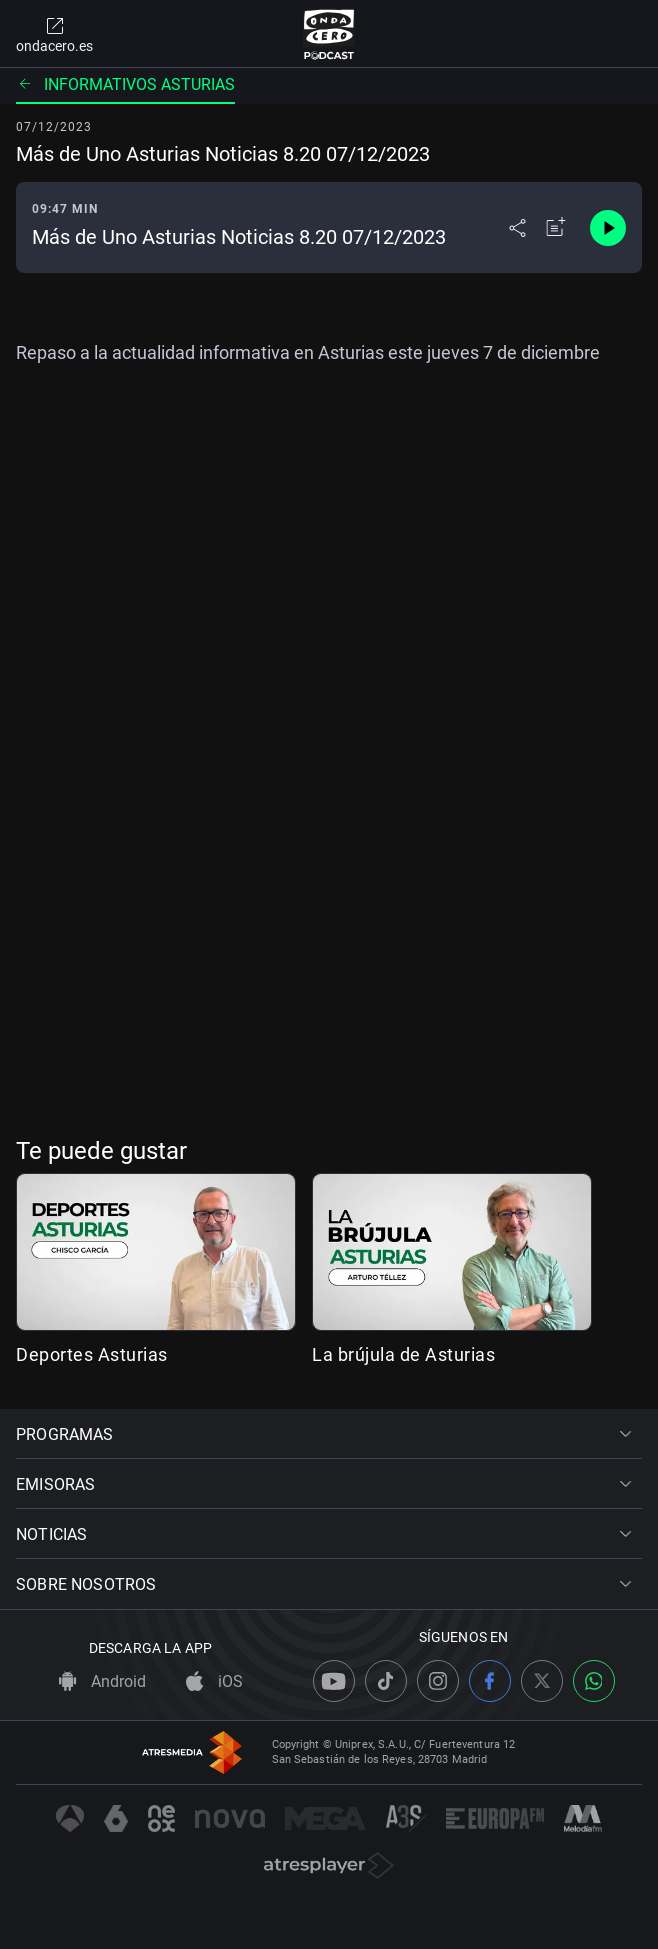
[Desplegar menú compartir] (517, 228)
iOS (214, 1681)
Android (102, 1681)
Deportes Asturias (92, 1354)
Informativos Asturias (125, 84)
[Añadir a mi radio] (556, 228)
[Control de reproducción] (608, 228)
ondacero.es (54, 34)
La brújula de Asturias (403, 1354)
